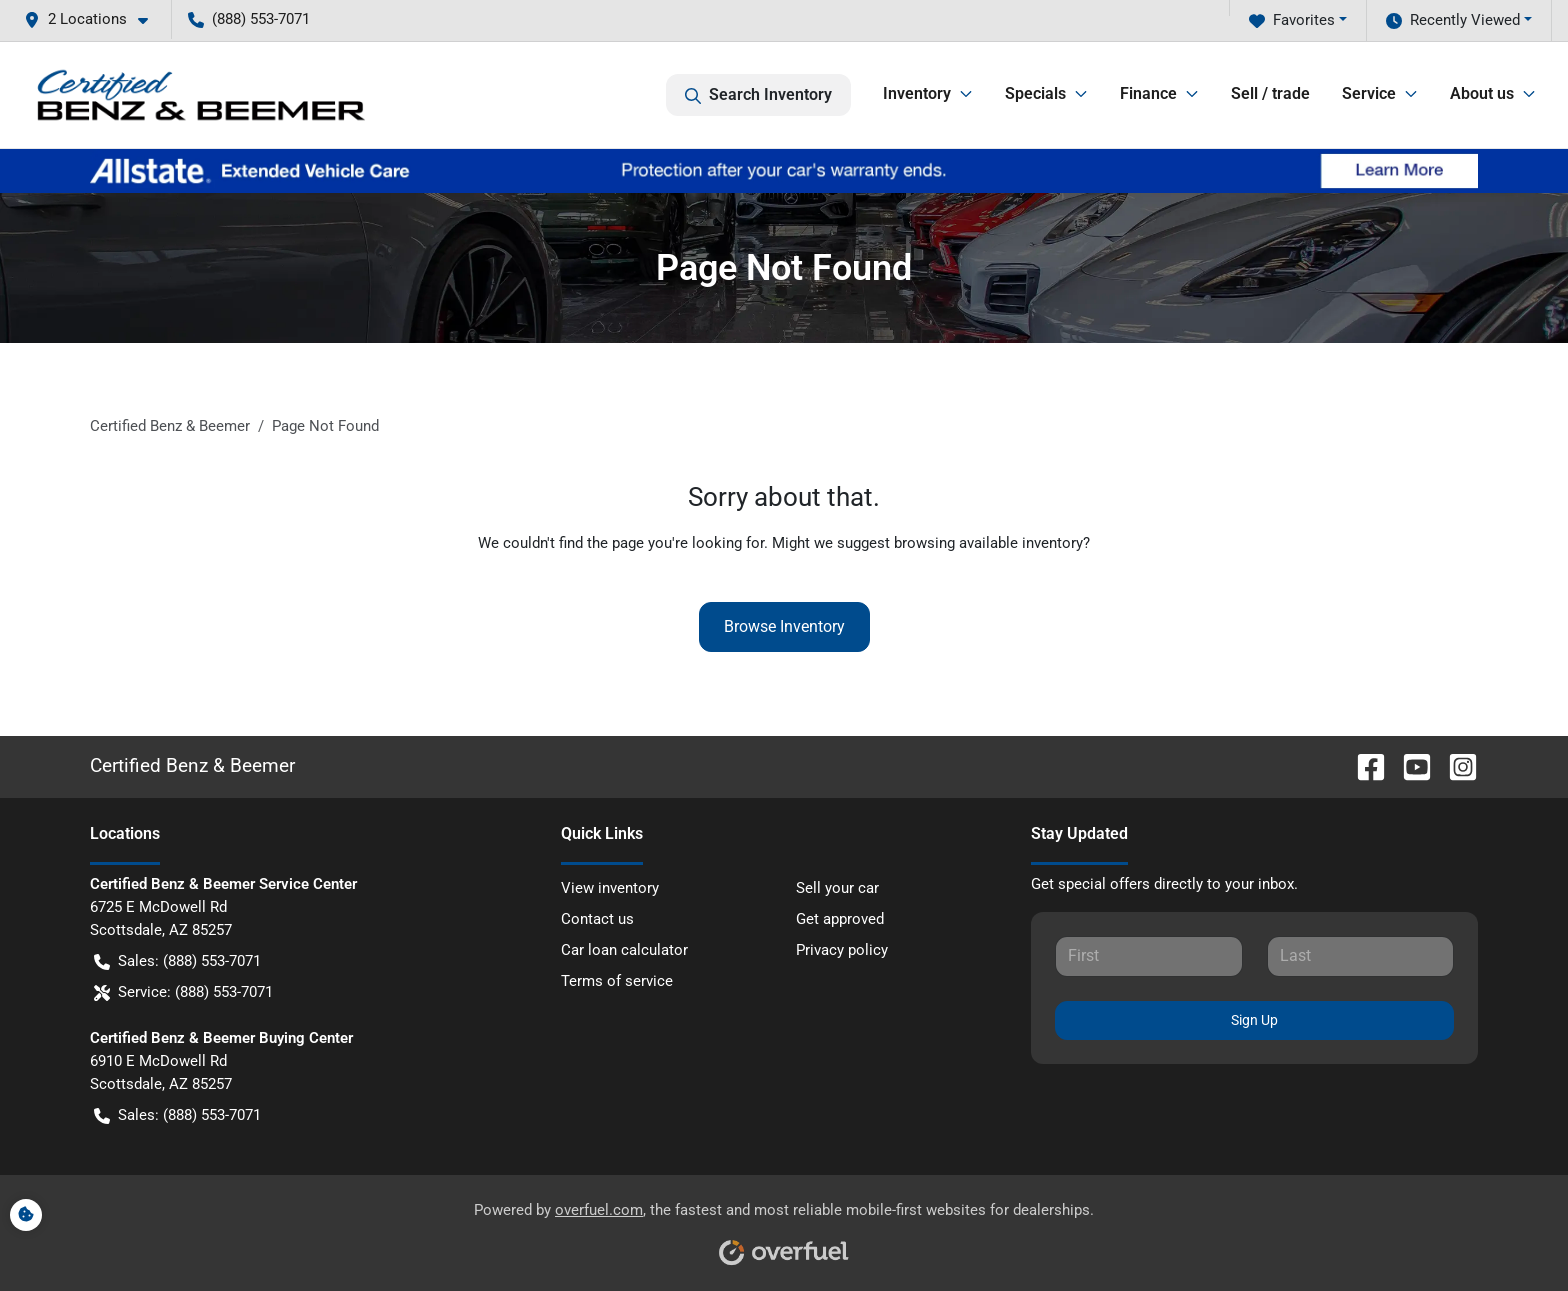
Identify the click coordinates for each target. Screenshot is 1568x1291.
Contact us (597, 919)
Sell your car (837, 888)
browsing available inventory (988, 543)
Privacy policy (842, 950)
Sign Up (1254, 1020)
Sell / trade (1270, 93)
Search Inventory (758, 95)
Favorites (1292, 20)
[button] (94, 19)
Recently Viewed (1453, 20)
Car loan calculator (624, 950)
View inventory (610, 888)
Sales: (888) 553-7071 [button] (177, 961)
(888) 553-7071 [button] (249, 19)
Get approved (840, 919)
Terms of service (617, 981)
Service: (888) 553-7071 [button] (183, 992)
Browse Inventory (784, 626)
